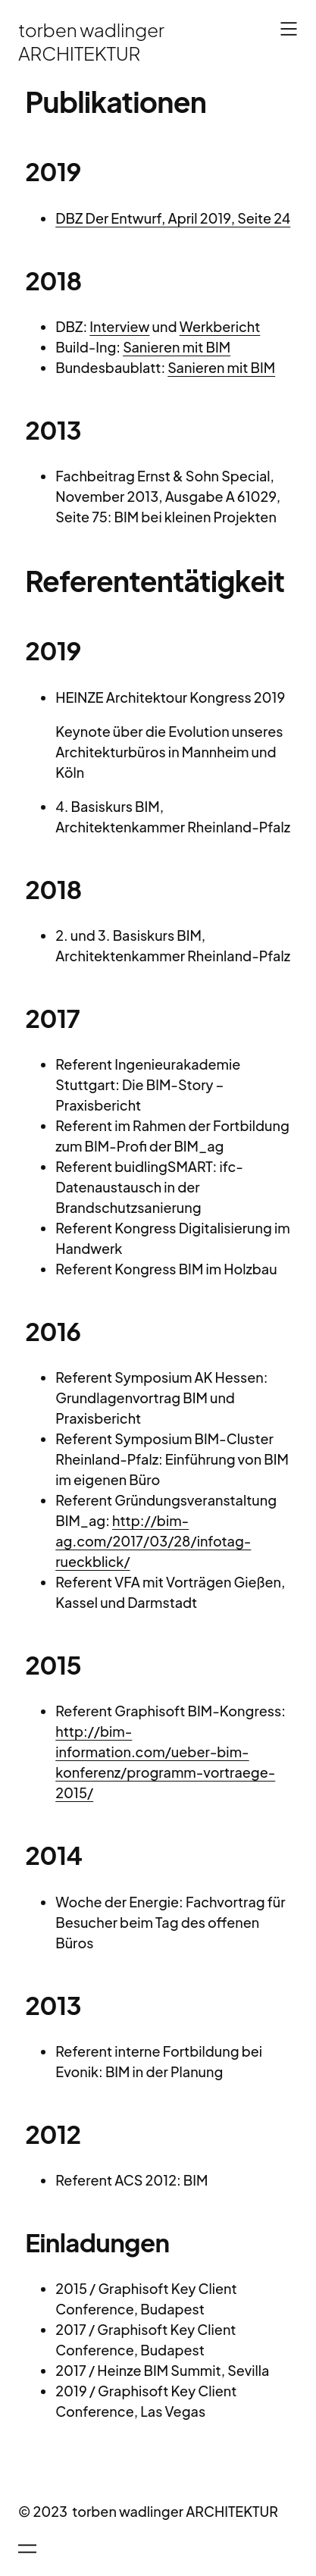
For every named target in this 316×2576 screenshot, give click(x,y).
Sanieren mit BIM (176, 347)
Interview (119, 326)
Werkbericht (220, 326)
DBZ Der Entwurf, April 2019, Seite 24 (172, 218)
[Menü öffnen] (289, 29)
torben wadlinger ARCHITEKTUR (91, 41)
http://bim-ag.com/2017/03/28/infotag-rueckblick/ (153, 1541)
